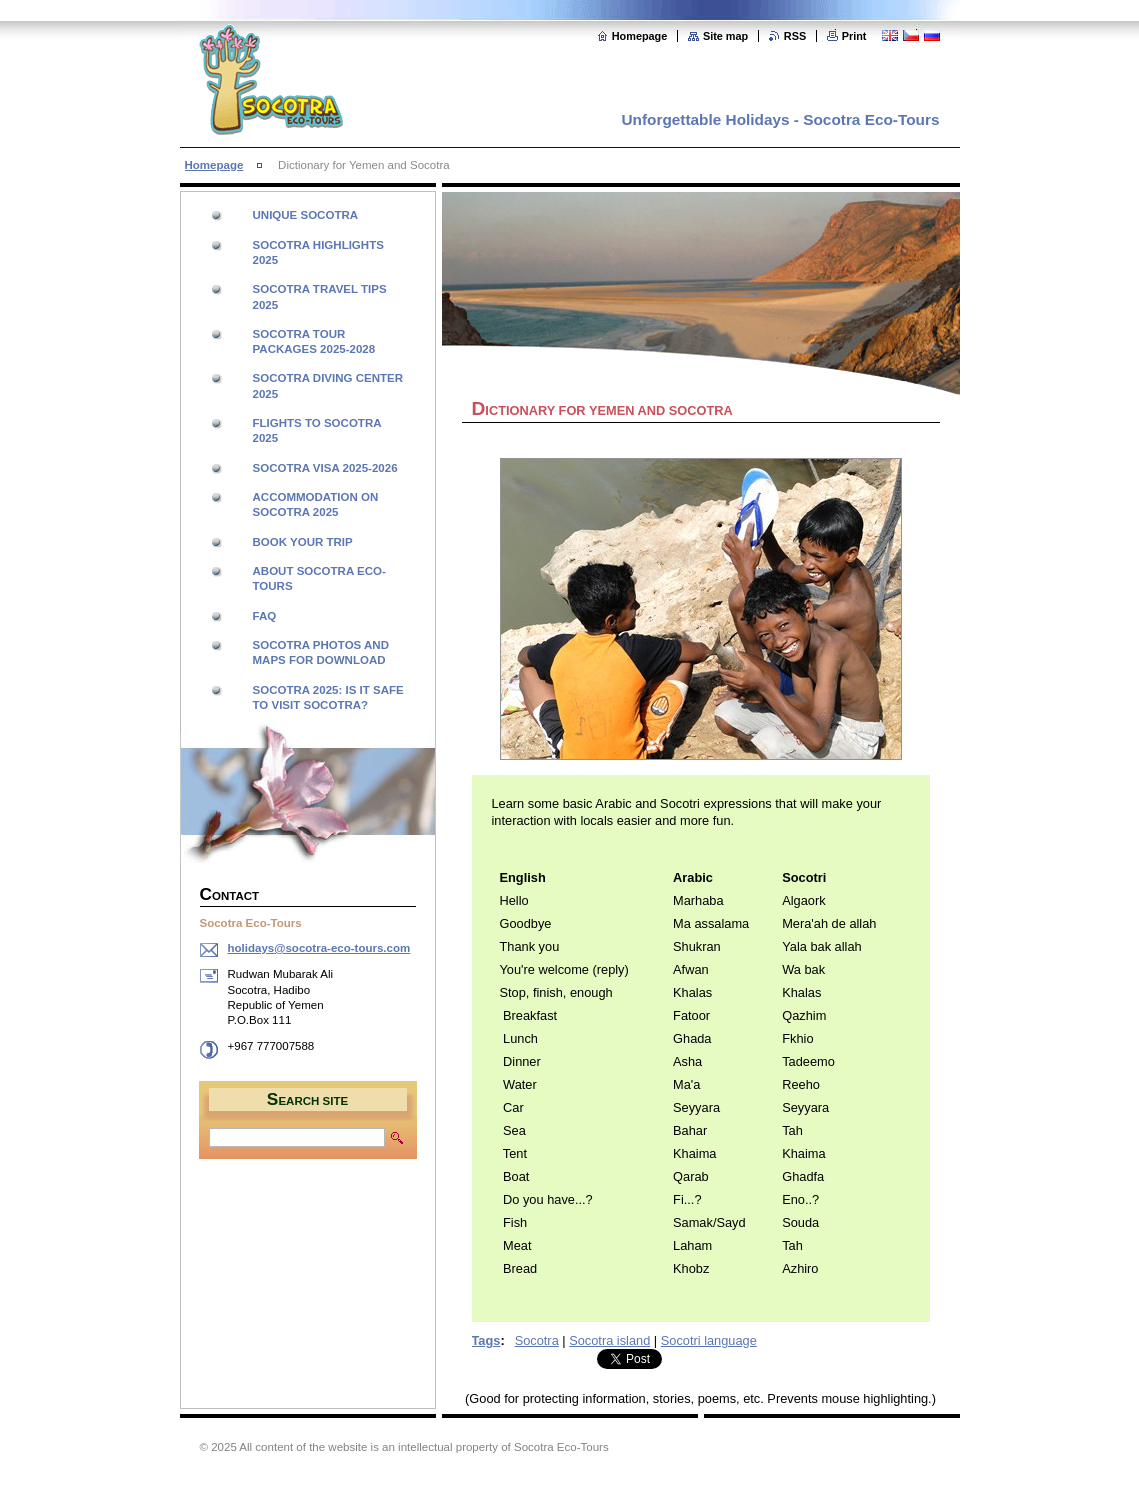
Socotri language (709, 1340)
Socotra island (609, 1340)
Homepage (640, 36)
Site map (725, 36)
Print (854, 36)
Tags (486, 1340)
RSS (795, 36)
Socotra (537, 1340)
